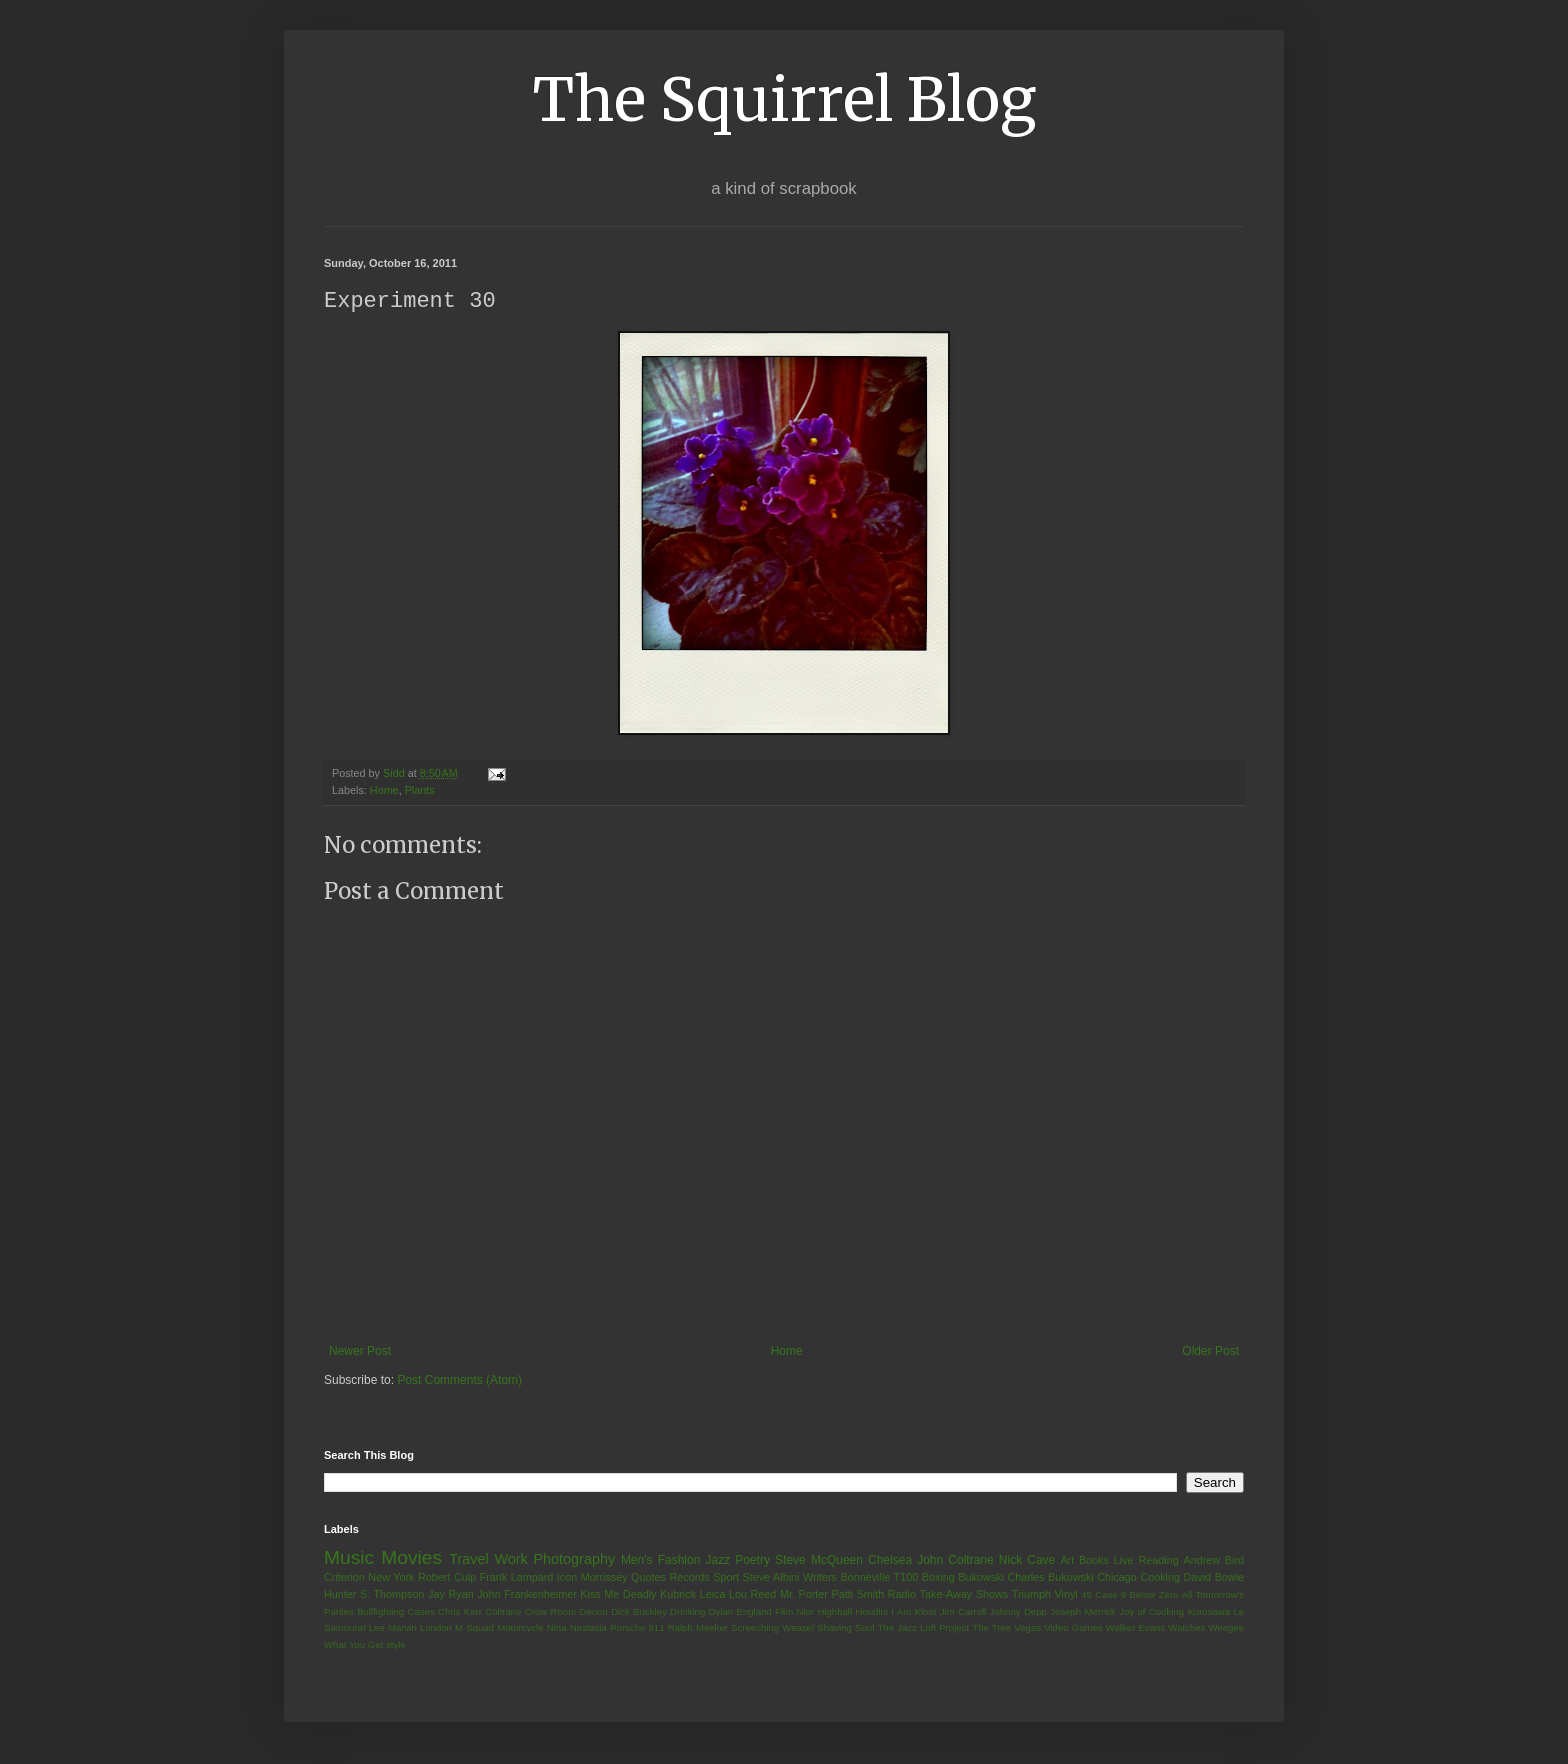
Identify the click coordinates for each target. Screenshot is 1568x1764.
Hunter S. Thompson (374, 1595)
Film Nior (794, 1612)
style (396, 1645)
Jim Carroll (963, 1612)
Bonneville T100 (879, 1578)
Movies (411, 1558)
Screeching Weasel (772, 1628)
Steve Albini (771, 1578)
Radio (902, 1595)
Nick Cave (1027, 1561)
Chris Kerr (460, 1612)
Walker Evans (1135, 1628)
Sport (726, 1578)
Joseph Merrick (1083, 1612)
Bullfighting (380, 1612)
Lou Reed (752, 1595)
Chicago (1117, 1578)
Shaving (834, 1628)
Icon (567, 1578)
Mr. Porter (804, 1595)
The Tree (991, 1628)
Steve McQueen (819, 1561)
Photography (574, 1560)
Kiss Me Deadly (618, 1595)
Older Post (1210, 1352)
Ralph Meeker (698, 1628)
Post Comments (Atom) (459, 1381)
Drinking (687, 1612)
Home (384, 791)
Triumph (1031, 1595)
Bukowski (981, 1578)
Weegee (1226, 1628)
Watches (1186, 1628)
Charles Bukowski (1050, 1578)
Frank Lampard (517, 1578)
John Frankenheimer (527, 1595)
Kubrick (678, 1595)
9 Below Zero (1150, 1595)
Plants (420, 791)
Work (510, 1560)
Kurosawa (1208, 1612)
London (436, 1628)
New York (391, 1578)
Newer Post (360, 1352)
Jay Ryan (451, 1595)
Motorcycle (520, 1628)
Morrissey (604, 1578)
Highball (834, 1612)
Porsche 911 (637, 1628)
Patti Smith (857, 1595)
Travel (468, 1560)
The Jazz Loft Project (923, 1628)
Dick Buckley (639, 1612)
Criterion (344, 1578)
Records (689, 1578)
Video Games (1073, 1628)
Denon (594, 1612)
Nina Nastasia (577, 1628)
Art (1067, 1561)
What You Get (353, 1645)
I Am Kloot (913, 1612)
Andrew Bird (1213, 1561)
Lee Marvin (393, 1628)
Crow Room (550, 1612)
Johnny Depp (1018, 1612)
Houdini (871, 1612)
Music (349, 1558)
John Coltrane (955, 1561)
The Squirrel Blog (784, 99)
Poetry (752, 1561)
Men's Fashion (660, 1561)
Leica (713, 1595)
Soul (864, 1628)
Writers (820, 1578)
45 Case (1099, 1595)
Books (1094, 1561)
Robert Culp (447, 1578)
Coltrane (503, 1612)
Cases (420, 1612)
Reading (1158, 1561)
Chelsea (890, 1561)
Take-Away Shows (964, 1595)
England (753, 1612)
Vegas (1027, 1628)
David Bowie (1214, 1578)
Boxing (938, 1578)
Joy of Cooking (1151, 1612)
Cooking (1160, 1578)
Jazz (717, 1561)
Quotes (648, 1578)
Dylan (721, 1612)
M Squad (474, 1628)
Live (1124, 1561)
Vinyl (1065, 1595)
